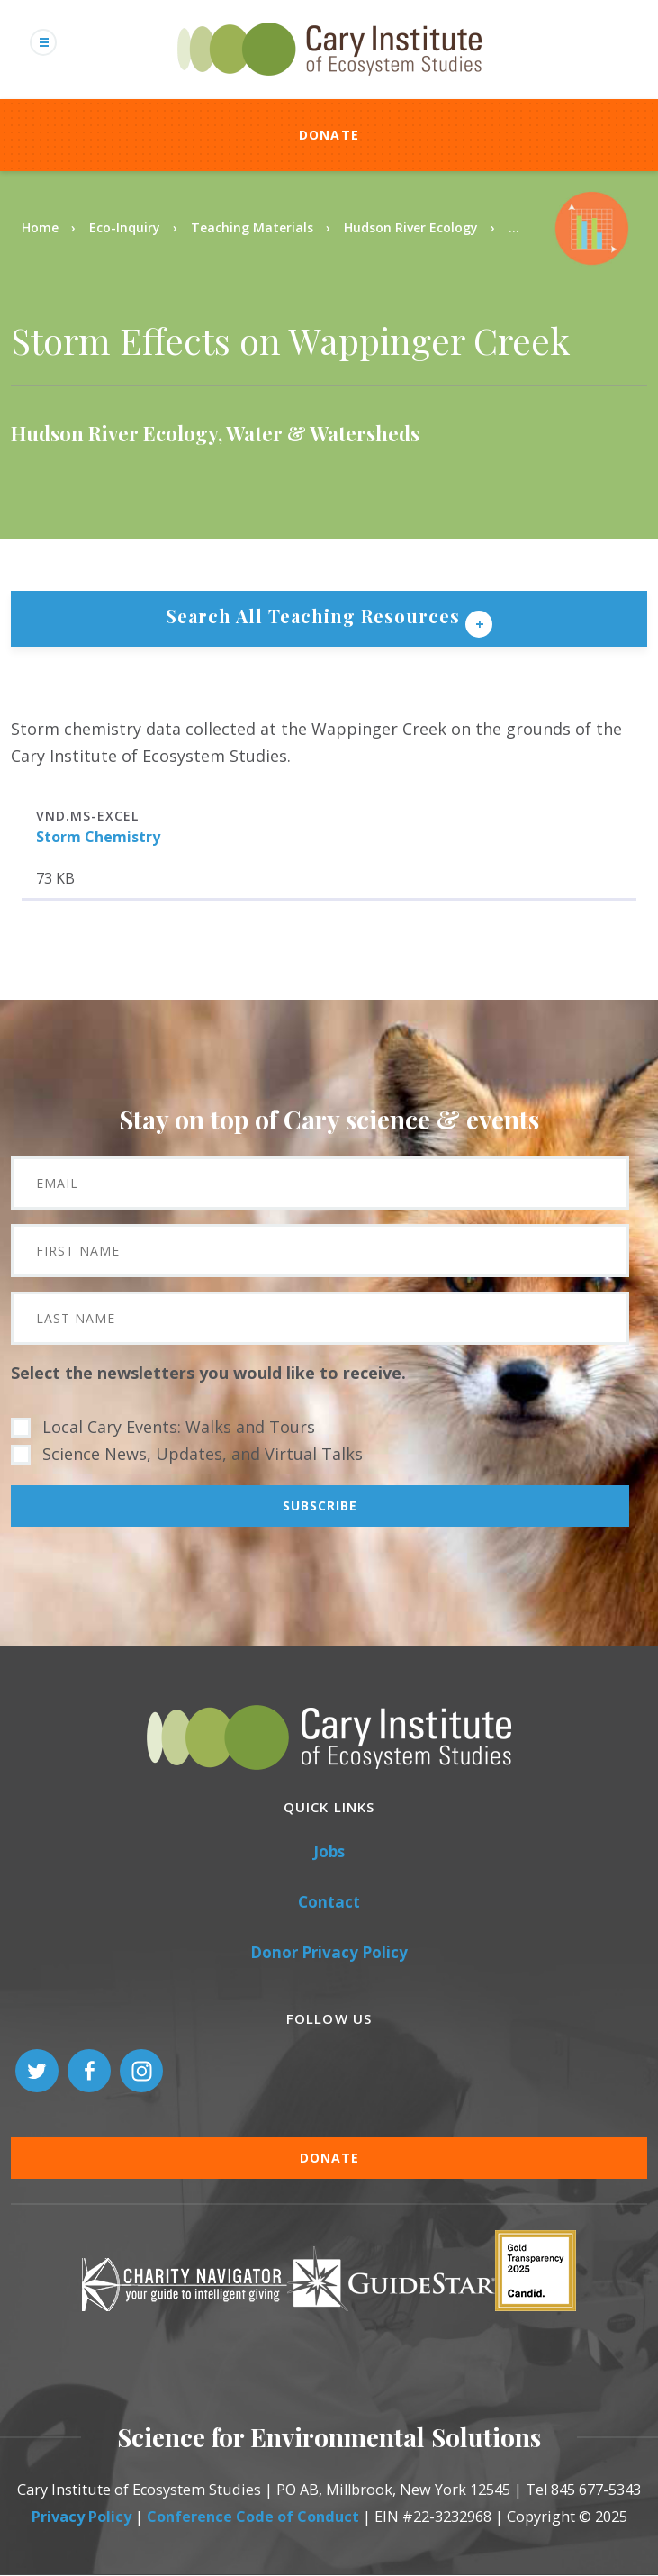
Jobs (329, 1851)
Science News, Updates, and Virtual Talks (202, 1454)
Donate (329, 134)
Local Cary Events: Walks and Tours (178, 1427)
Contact (329, 1901)
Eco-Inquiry (124, 227)
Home (40, 227)
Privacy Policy (81, 2516)
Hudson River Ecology (411, 227)
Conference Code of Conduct (253, 2516)
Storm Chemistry (98, 837)
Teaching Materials (252, 227)
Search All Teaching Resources (315, 615)
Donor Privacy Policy (329, 1952)
